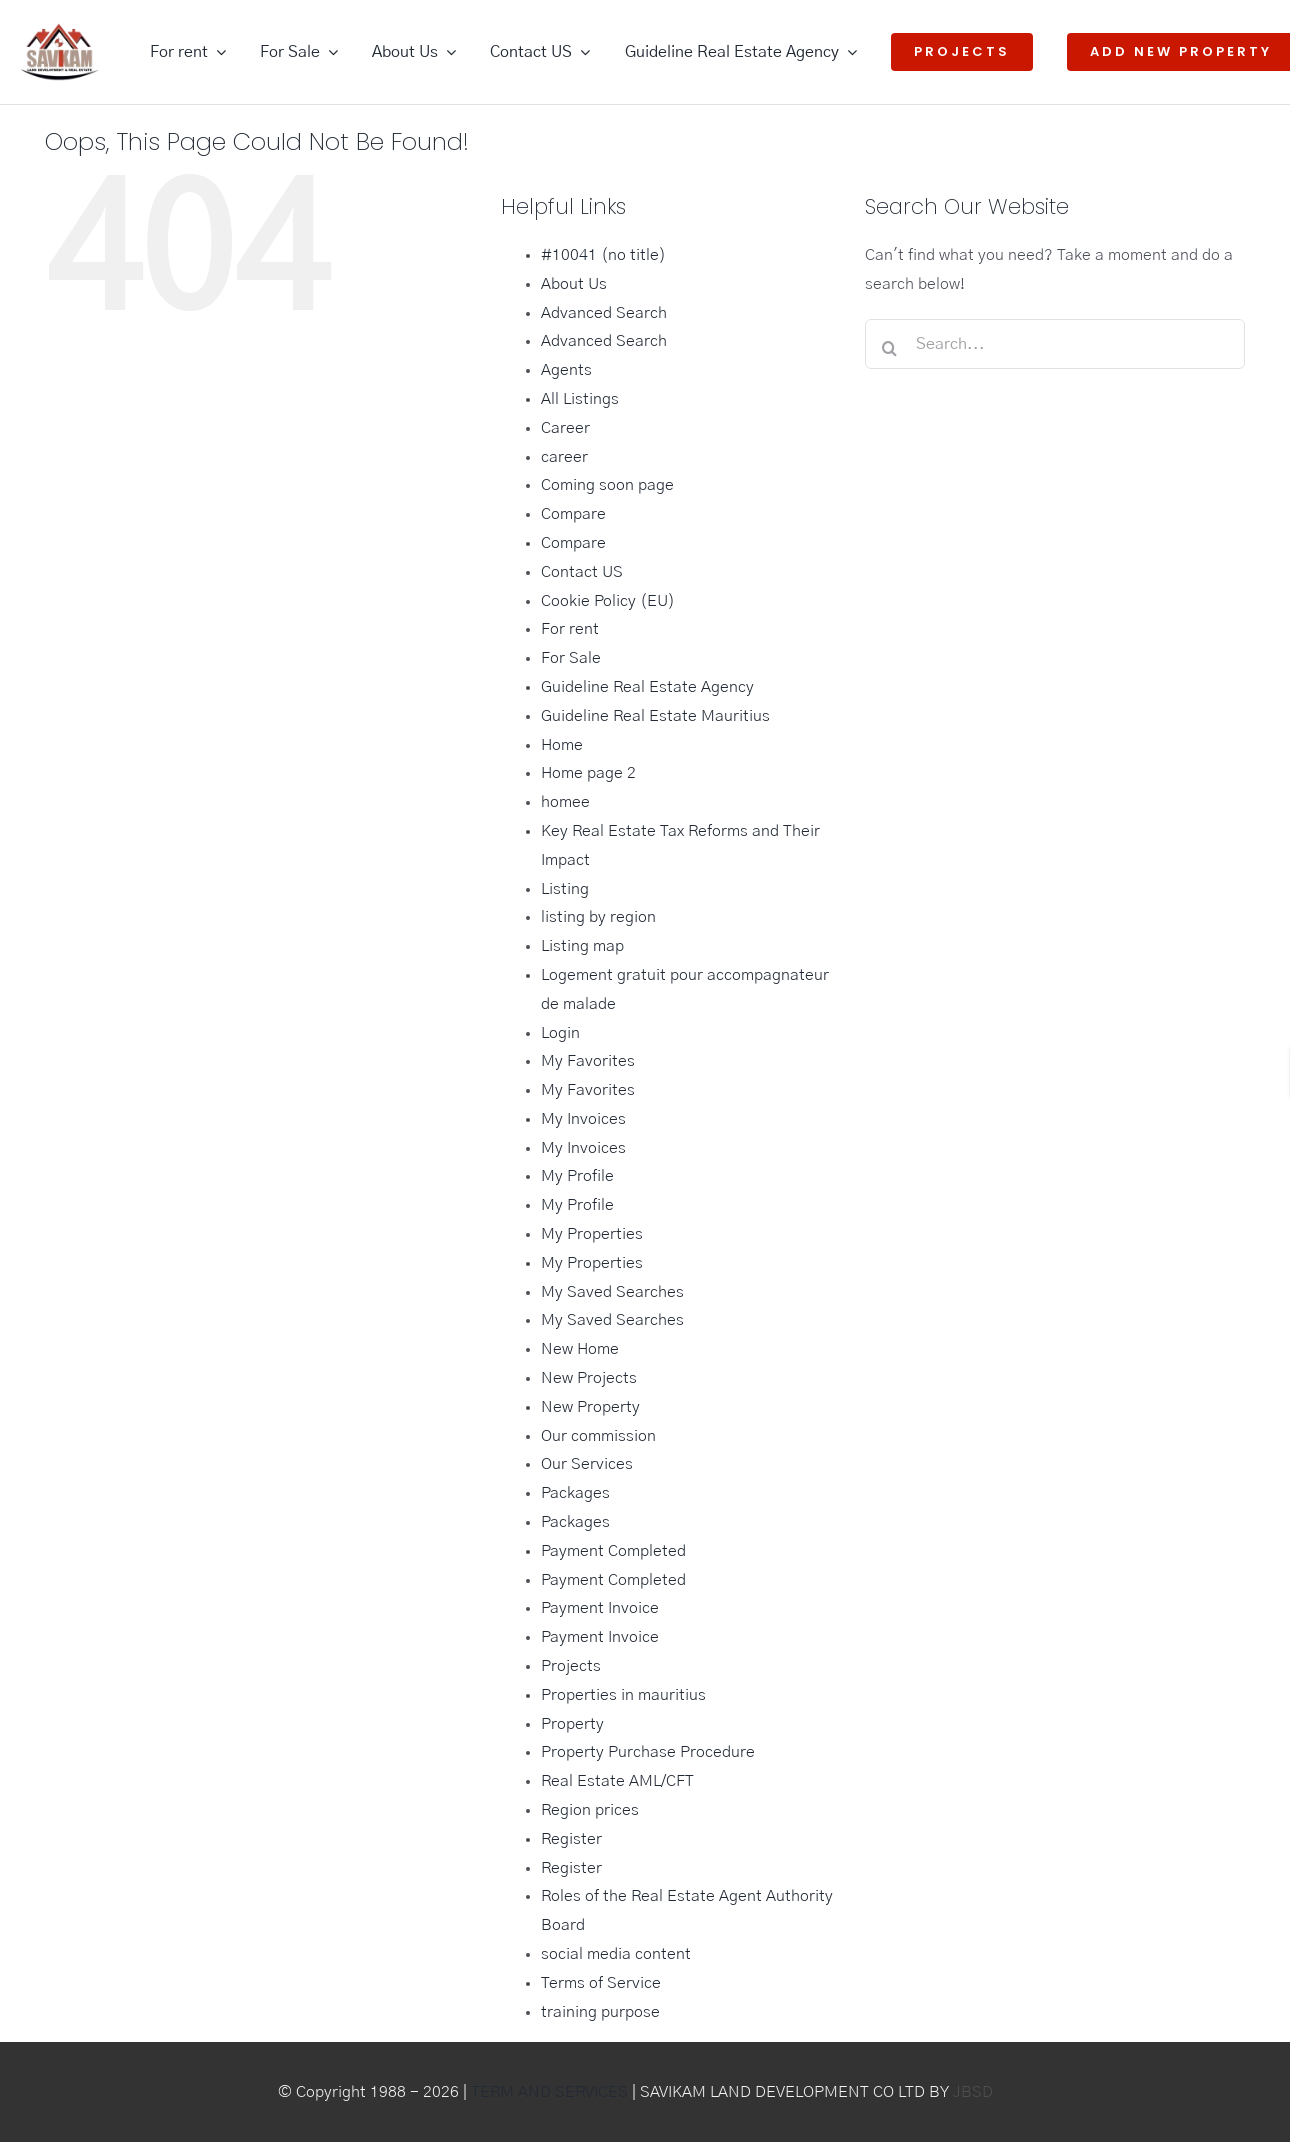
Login (560, 1033)
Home (562, 745)
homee (565, 802)
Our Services (587, 1464)
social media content (616, 1954)
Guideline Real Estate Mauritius (655, 716)
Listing (565, 889)
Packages (575, 1493)
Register (571, 1839)
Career (565, 428)
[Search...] (1055, 344)
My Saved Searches (612, 1292)
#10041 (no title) (603, 255)
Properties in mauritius (623, 1695)
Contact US (582, 572)
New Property (590, 1407)
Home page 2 (588, 773)
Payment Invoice (600, 1608)
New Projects (589, 1378)
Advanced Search (604, 313)
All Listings (580, 399)
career (564, 457)
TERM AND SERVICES (549, 2092)
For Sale (571, 658)
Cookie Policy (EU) (608, 601)
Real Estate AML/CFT (617, 1781)
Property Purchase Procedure (648, 1752)
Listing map (582, 946)
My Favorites (588, 1061)
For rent (570, 629)
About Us (574, 284)
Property (572, 1724)
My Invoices (583, 1119)
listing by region (598, 917)
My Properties (592, 1234)
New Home (580, 1349)
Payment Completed (613, 1551)
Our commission (598, 1436)
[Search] (890, 348)
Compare (573, 514)
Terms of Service (601, 1983)
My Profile (577, 1176)
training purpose (600, 2012)
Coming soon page (607, 485)
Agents (566, 370)
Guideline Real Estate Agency (647, 687)
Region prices (590, 1810)
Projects (571, 1666)
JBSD (973, 2092)
